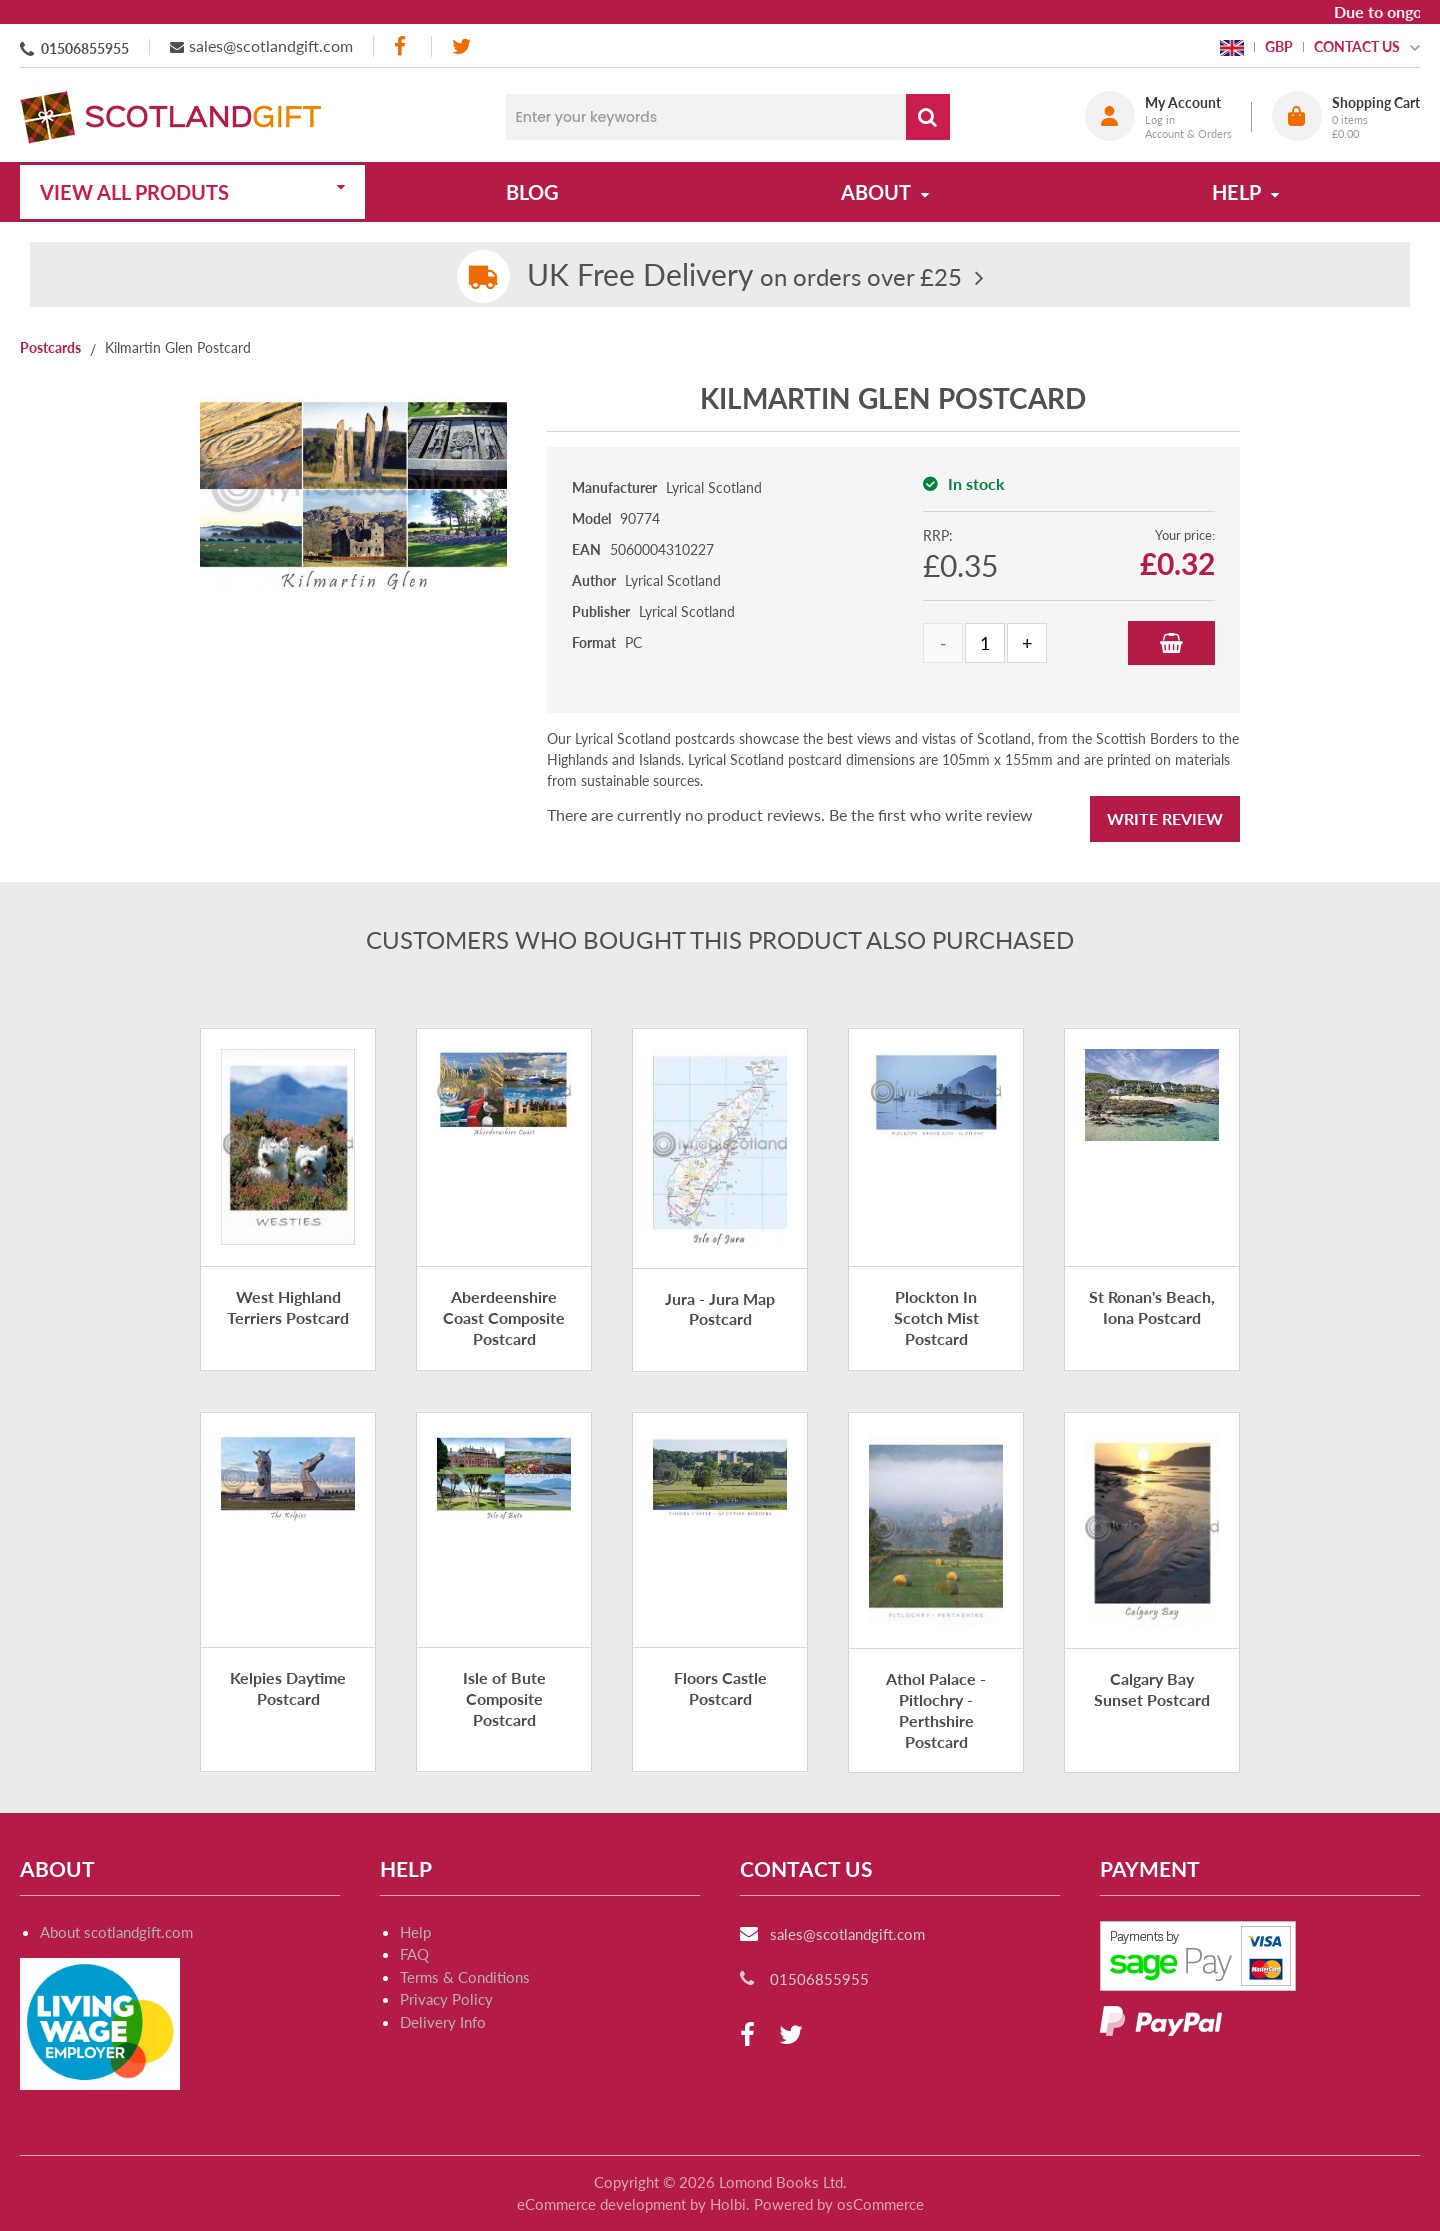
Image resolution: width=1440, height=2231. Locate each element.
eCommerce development (601, 2204)
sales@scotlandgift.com (271, 45)
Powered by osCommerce (839, 2204)
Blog (532, 192)
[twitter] (461, 46)
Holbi (728, 2204)
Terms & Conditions (465, 1977)
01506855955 (85, 48)
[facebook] (402, 46)
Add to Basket (1171, 643)
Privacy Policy (446, 1999)
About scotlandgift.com (116, 1932)
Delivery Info (443, 2022)
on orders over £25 (744, 276)
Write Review (1165, 818)
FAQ (414, 1954)
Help (415, 1932)
